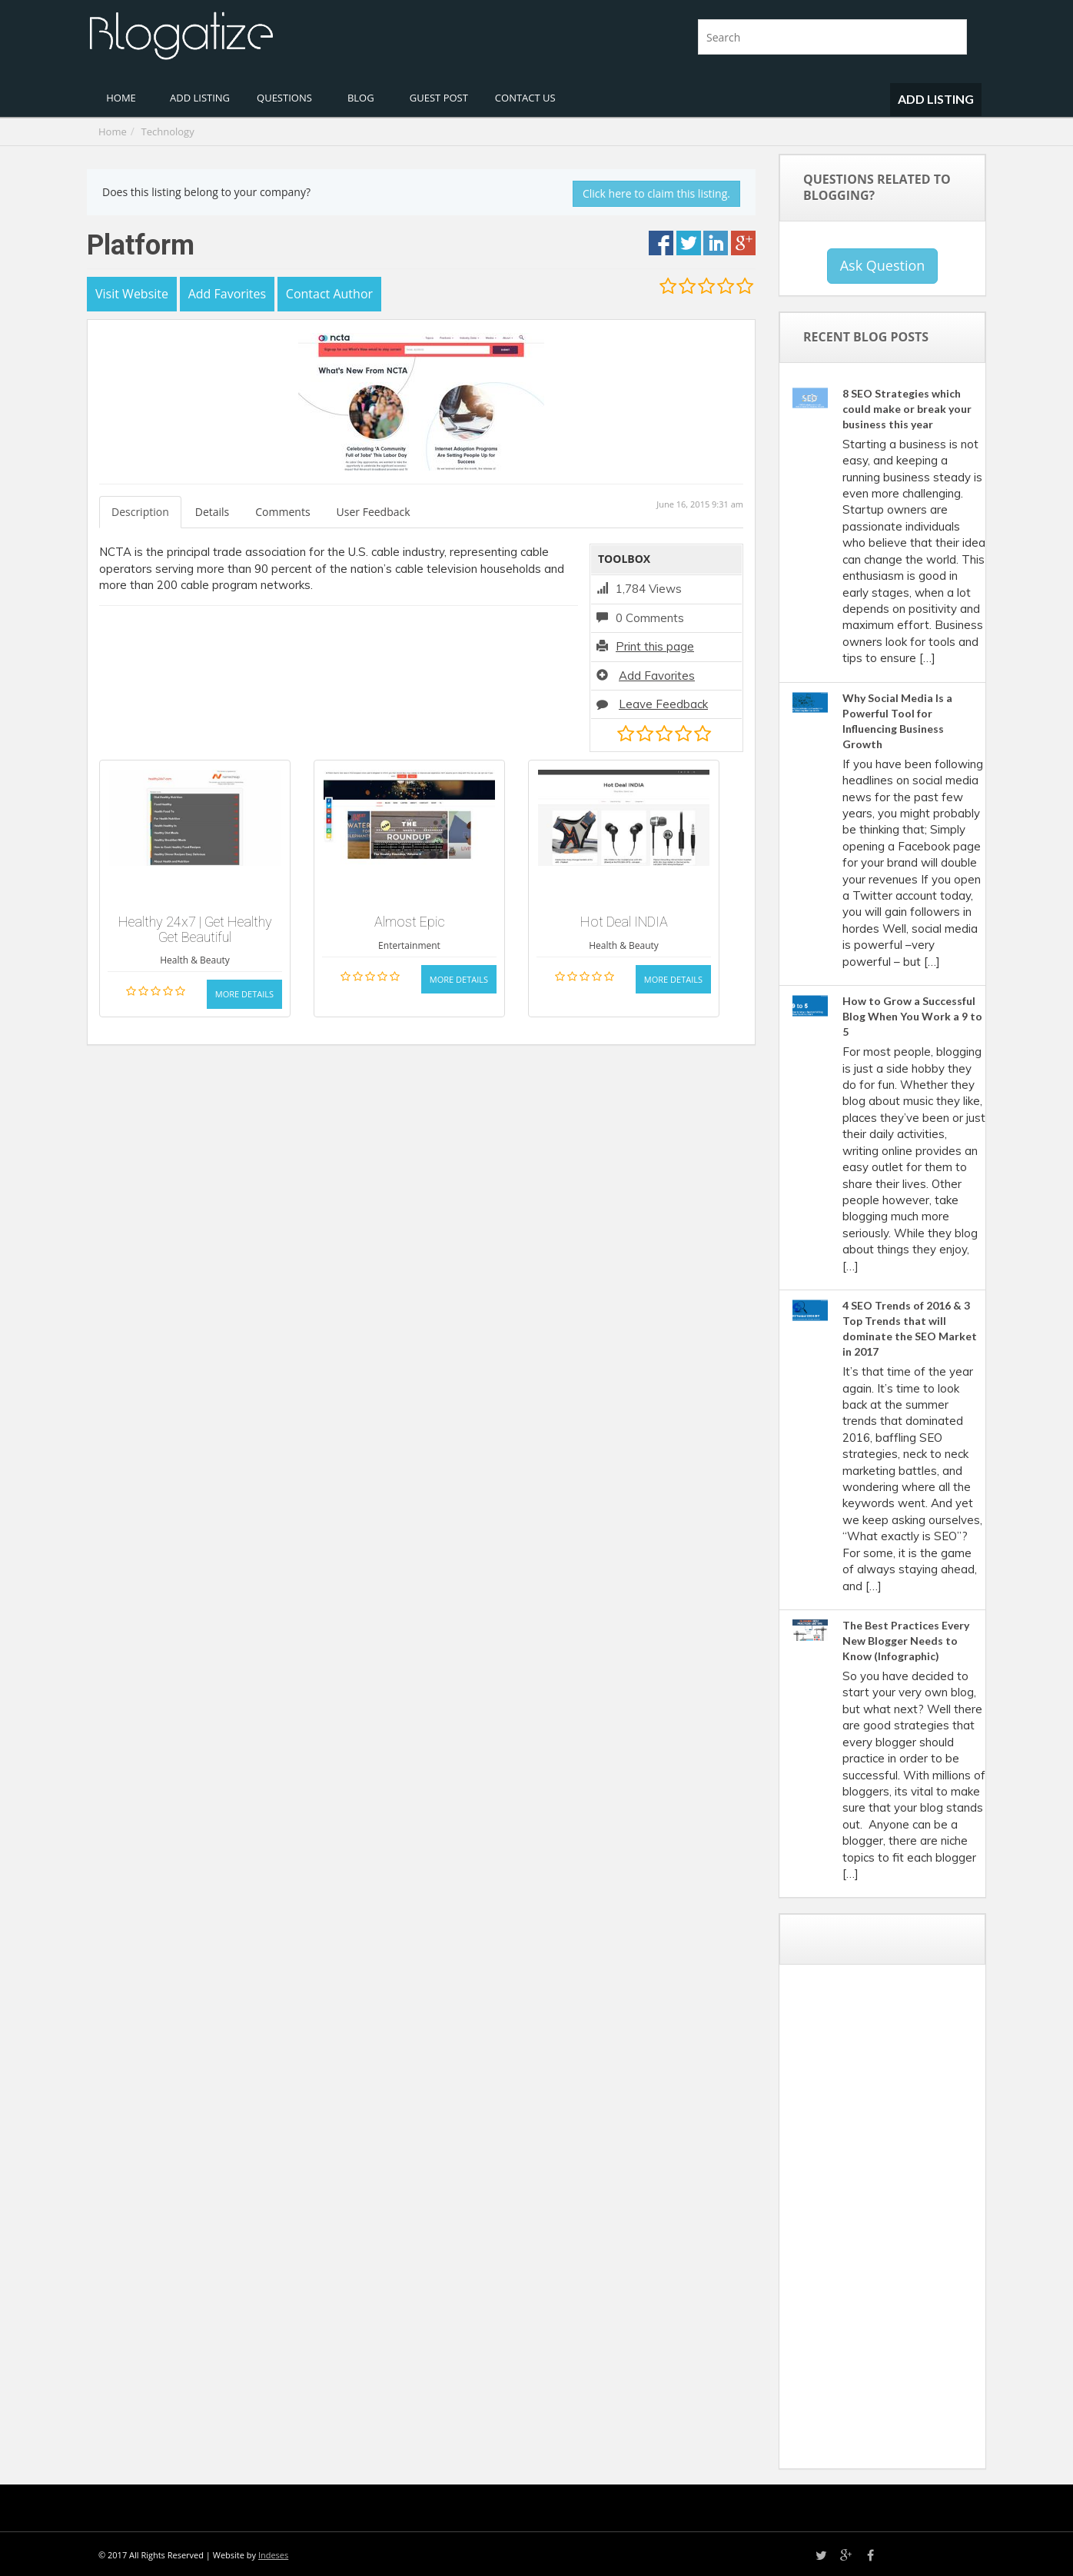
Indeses (273, 2555)
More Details (244, 994)
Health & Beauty (195, 960)
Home (112, 131)
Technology (167, 131)
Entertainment (409, 945)
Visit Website (131, 293)
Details (212, 511)
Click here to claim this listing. (656, 193)
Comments (282, 511)
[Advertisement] (906, 2222)
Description (140, 511)
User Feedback (373, 511)
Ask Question (882, 265)
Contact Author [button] (329, 293)
